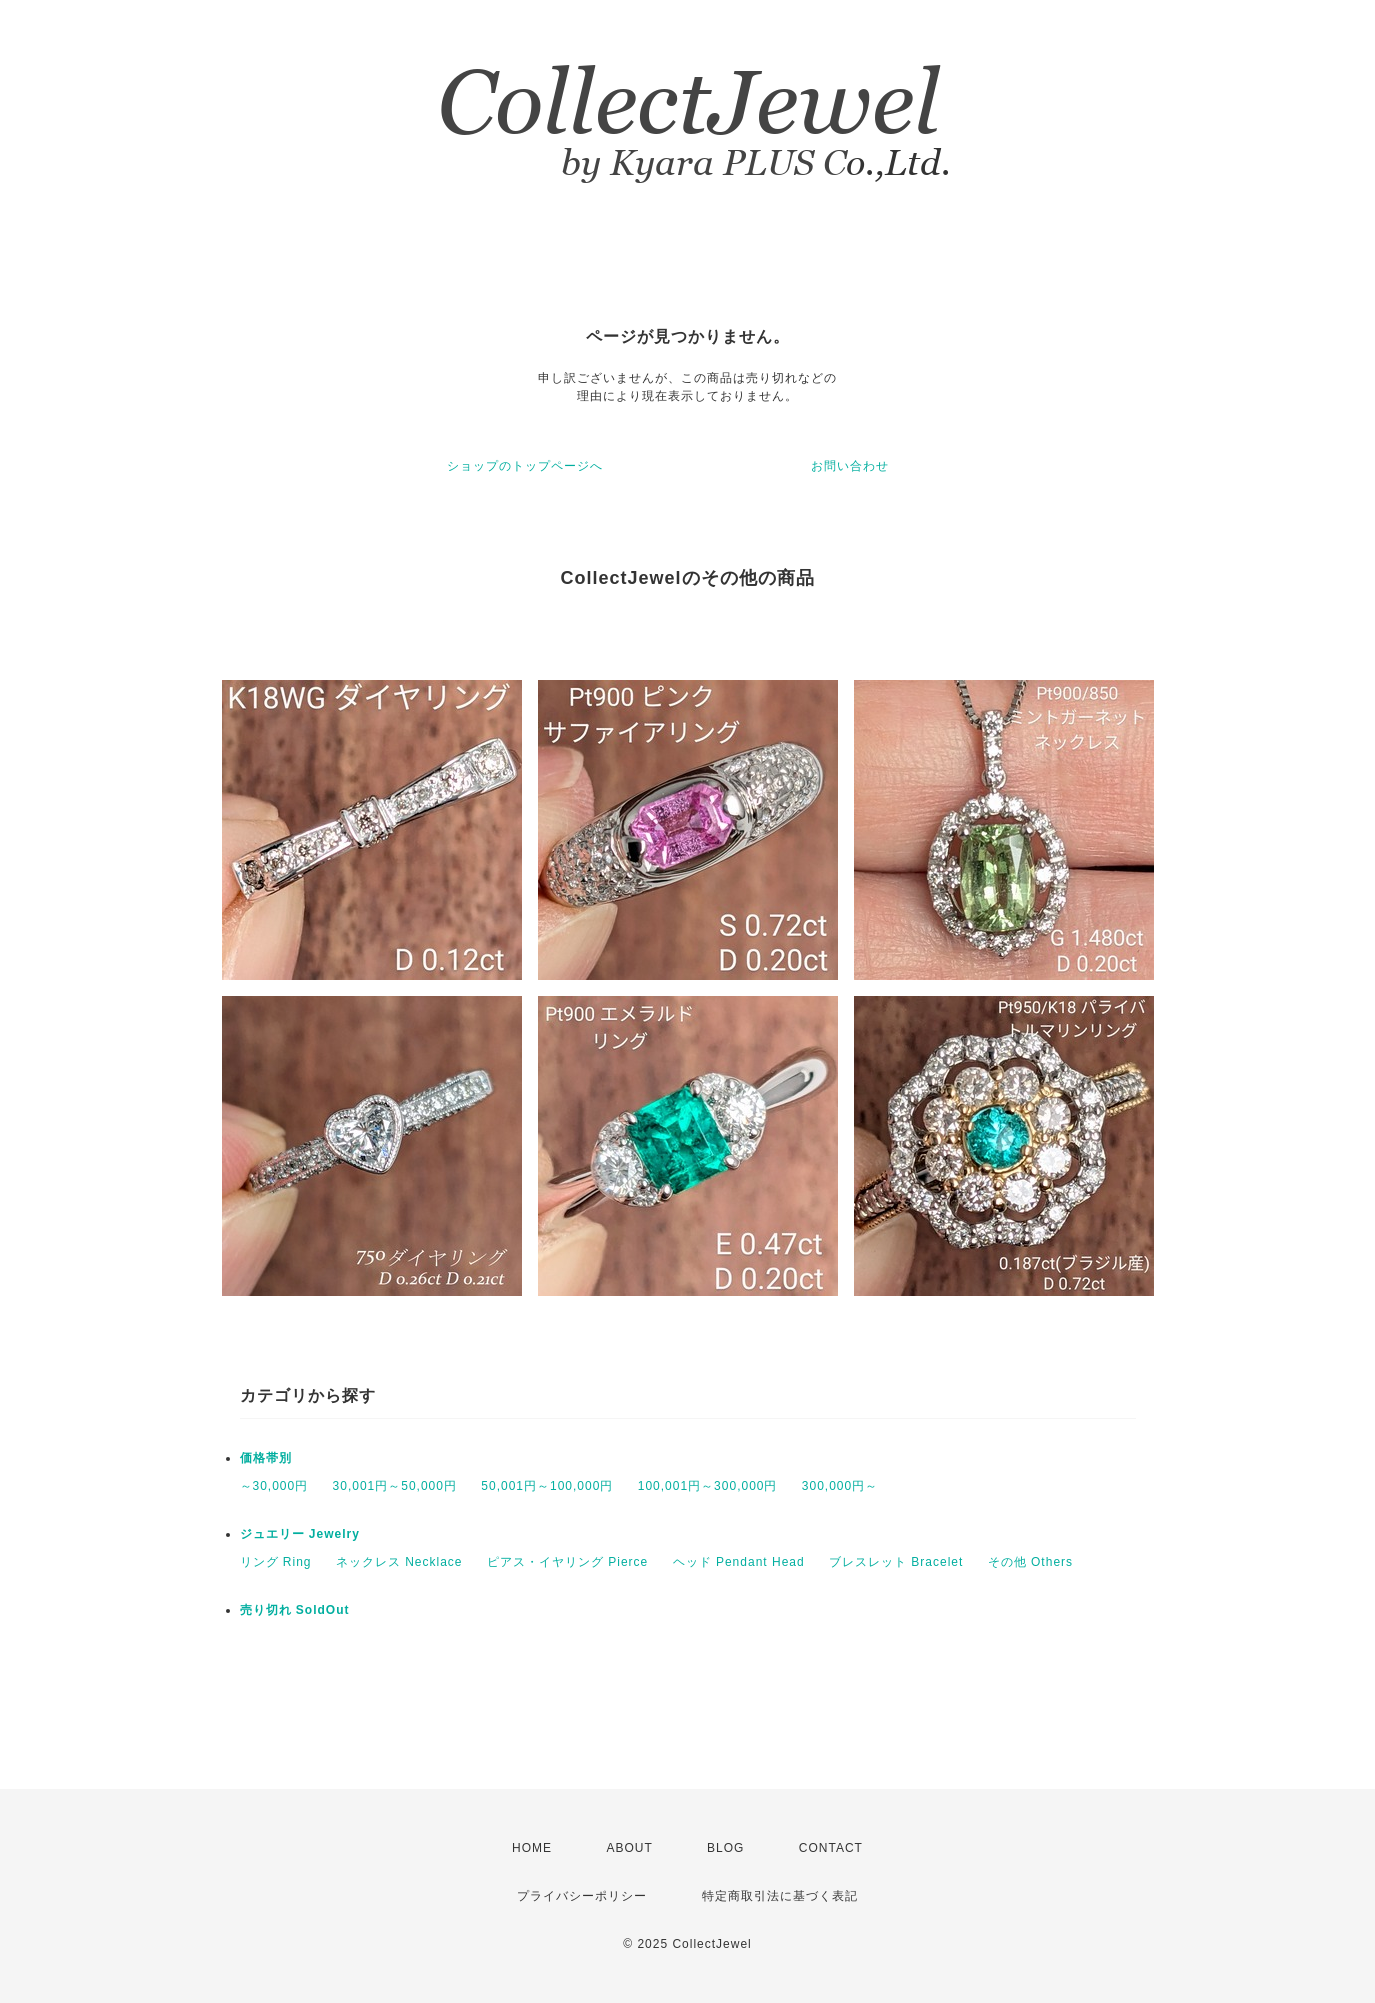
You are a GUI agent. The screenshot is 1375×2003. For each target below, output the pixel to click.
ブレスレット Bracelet (896, 1562)
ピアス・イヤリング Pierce (567, 1562)
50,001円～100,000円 (547, 1486)
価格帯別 (266, 1458)
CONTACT (831, 1848)
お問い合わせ (850, 466)
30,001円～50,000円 (395, 1486)
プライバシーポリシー (582, 1896)
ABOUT (629, 1848)
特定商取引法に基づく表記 (780, 1896)
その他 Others (1030, 1562)
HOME (532, 1848)
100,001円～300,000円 (708, 1486)
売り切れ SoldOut (295, 1610)
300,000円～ (840, 1486)
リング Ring (276, 1562)
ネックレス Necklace (399, 1562)
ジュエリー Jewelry (300, 1534)
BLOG (725, 1848)
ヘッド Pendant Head (739, 1562)
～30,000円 (274, 1486)
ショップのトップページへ (525, 466)
